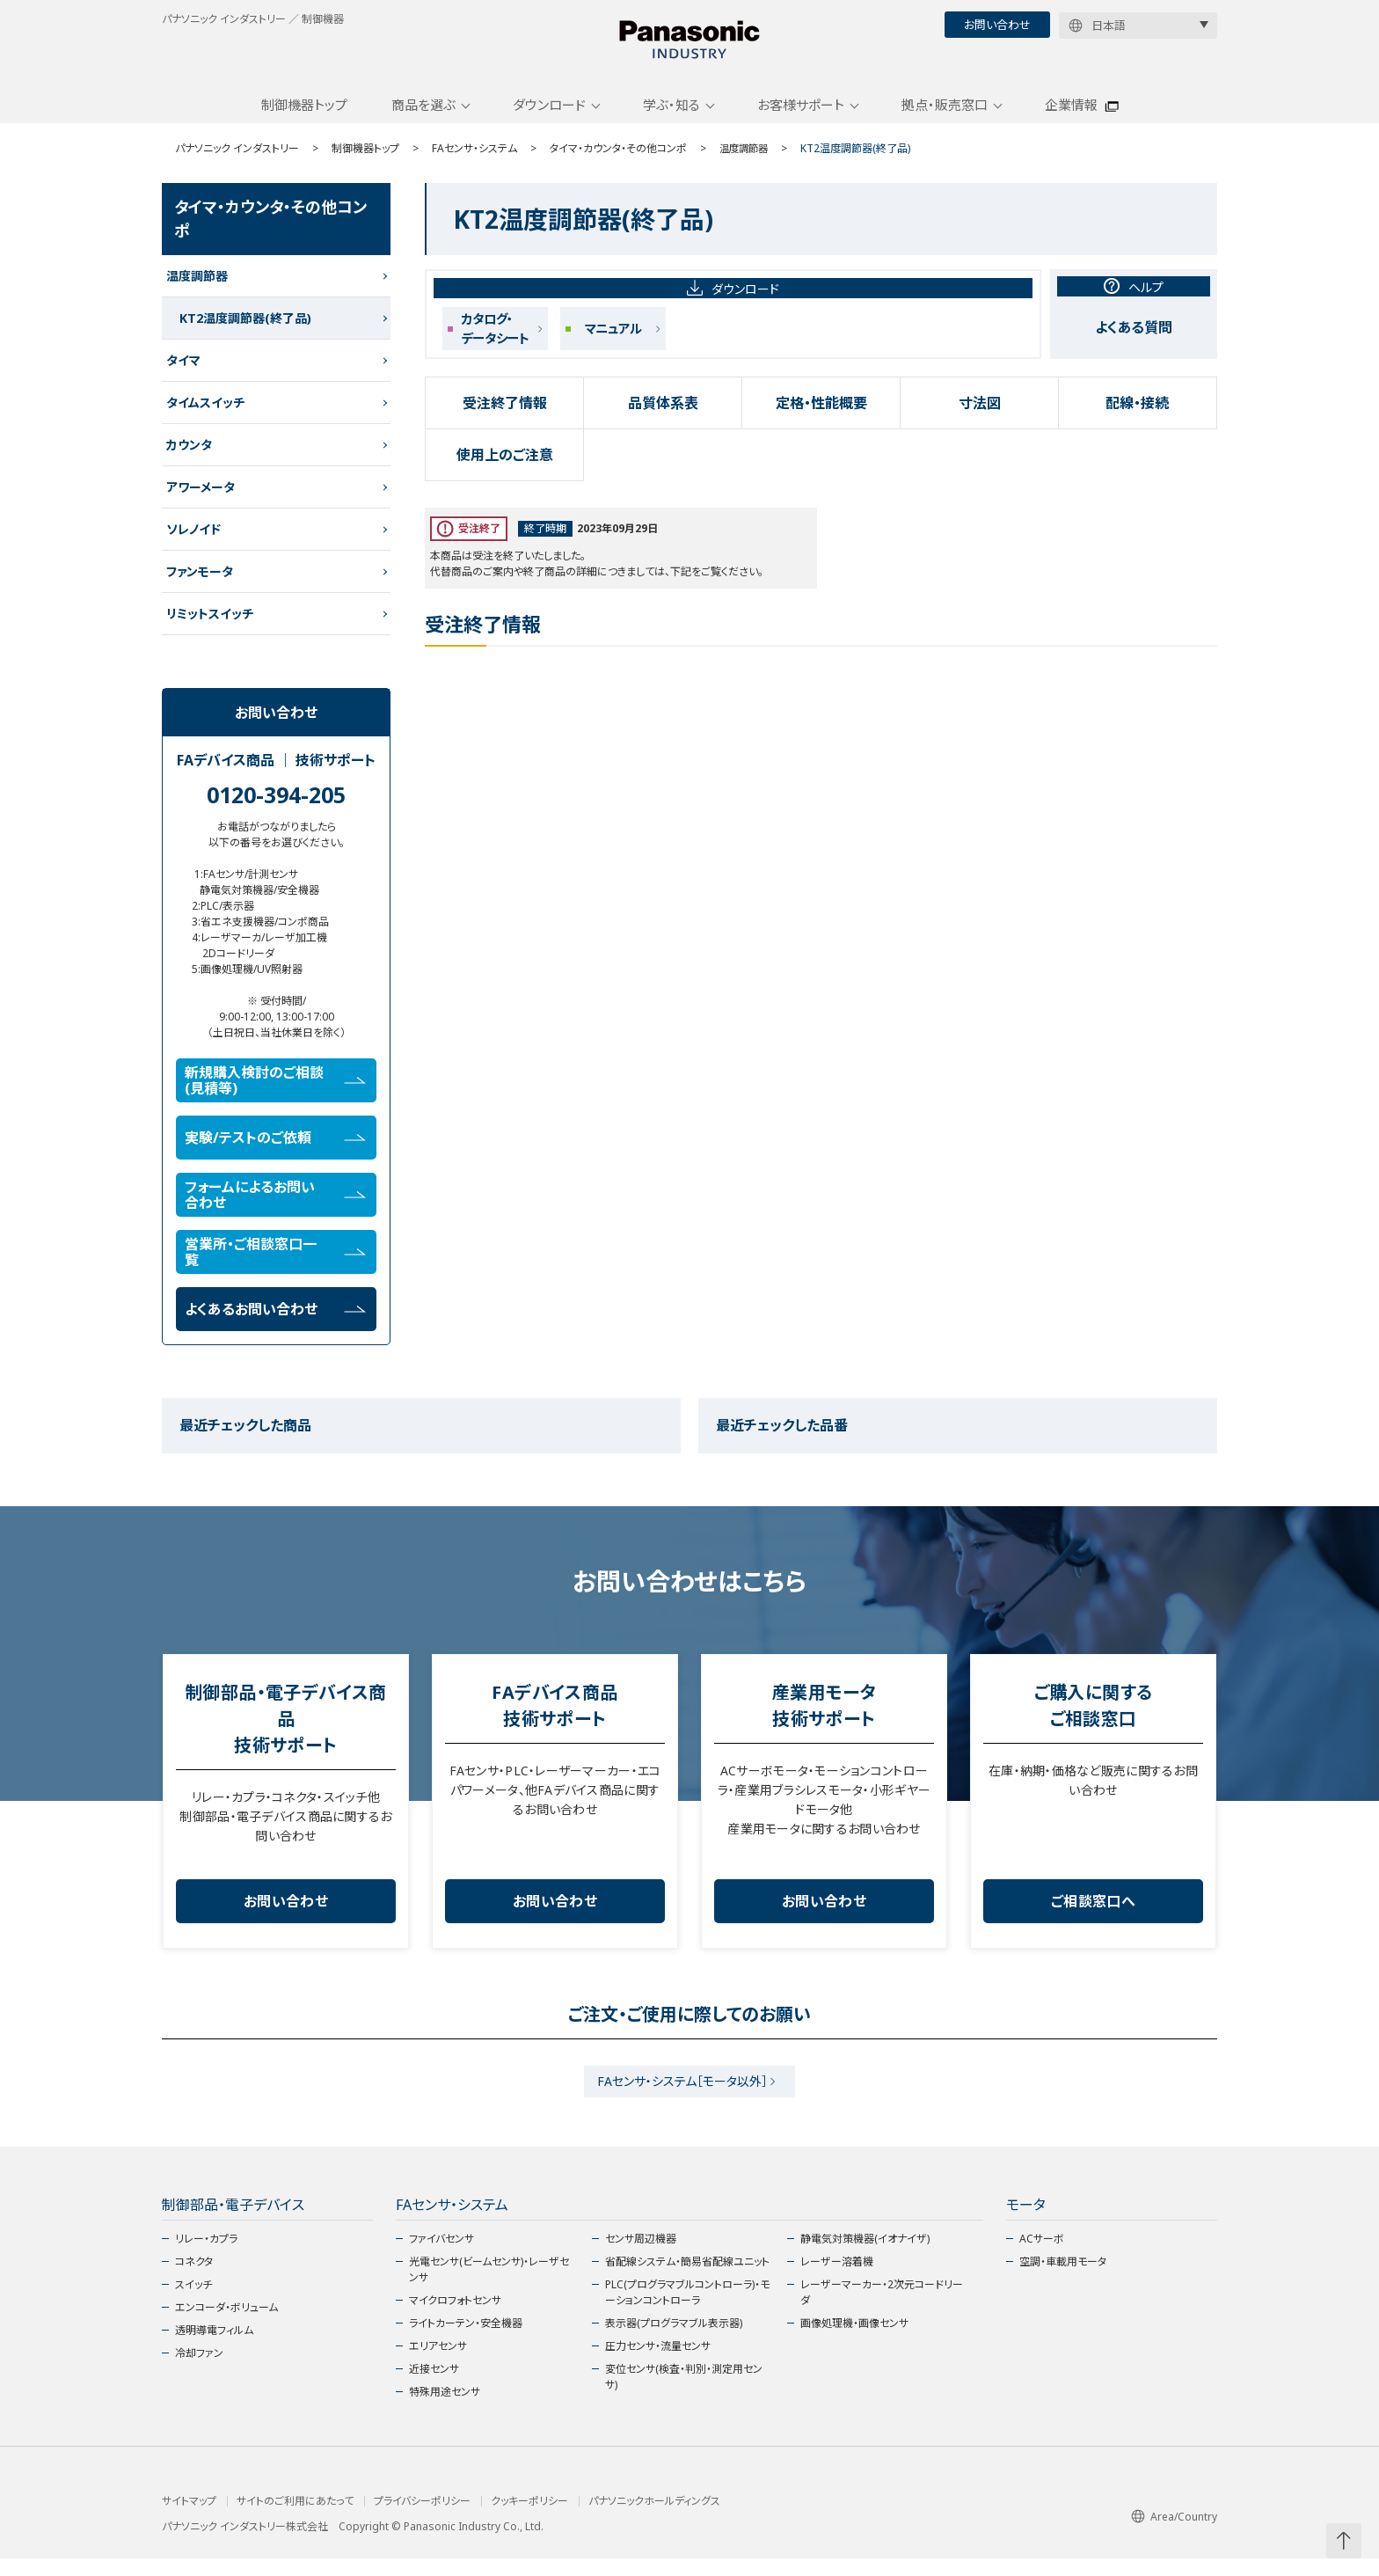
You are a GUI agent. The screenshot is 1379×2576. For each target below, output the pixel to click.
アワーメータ (200, 499)
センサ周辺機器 (640, 2256)
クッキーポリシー (529, 2519)
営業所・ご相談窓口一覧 (275, 1264)
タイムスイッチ (205, 414)
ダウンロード (549, 117)
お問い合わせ (997, 25)
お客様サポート (800, 117)
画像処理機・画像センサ (854, 2340)
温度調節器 (745, 160)
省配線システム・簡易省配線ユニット (687, 2279)
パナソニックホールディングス (654, 2519)
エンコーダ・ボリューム (226, 2324)
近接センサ (434, 2386)
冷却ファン (199, 2370)
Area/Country (1174, 2534)
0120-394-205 (276, 807)
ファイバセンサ (441, 2256)
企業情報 (1071, 117)
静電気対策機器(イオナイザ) (865, 2256)
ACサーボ (1041, 2256)
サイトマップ (189, 2519)
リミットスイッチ (209, 626)
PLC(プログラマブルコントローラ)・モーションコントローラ (687, 2309)
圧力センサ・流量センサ (658, 2363)
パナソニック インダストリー (237, 160)
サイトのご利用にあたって (295, 2519)
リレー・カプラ (206, 2256)
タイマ (183, 372)
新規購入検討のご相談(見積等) (275, 1092)
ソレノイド (193, 541)
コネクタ (194, 2279)
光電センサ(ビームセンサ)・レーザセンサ (489, 2287)
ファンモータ (199, 583)
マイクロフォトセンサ (455, 2317)
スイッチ (193, 2301)
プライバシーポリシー (422, 2519)
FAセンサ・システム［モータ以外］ (682, 2096)
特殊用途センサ (444, 2409)
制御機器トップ (304, 117)
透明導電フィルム (214, 2347)
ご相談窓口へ (1093, 1913)
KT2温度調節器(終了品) (245, 330)
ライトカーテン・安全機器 (465, 2340)
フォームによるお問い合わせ (275, 1207)
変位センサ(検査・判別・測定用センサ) (683, 2394)
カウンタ (189, 457)
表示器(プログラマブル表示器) (673, 2340)
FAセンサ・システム (474, 160)
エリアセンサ (438, 2363)
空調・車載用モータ (1062, 2279)
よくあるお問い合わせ (275, 1321)
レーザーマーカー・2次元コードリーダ (881, 2309)
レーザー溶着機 (836, 2279)
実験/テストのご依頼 (275, 1150)
